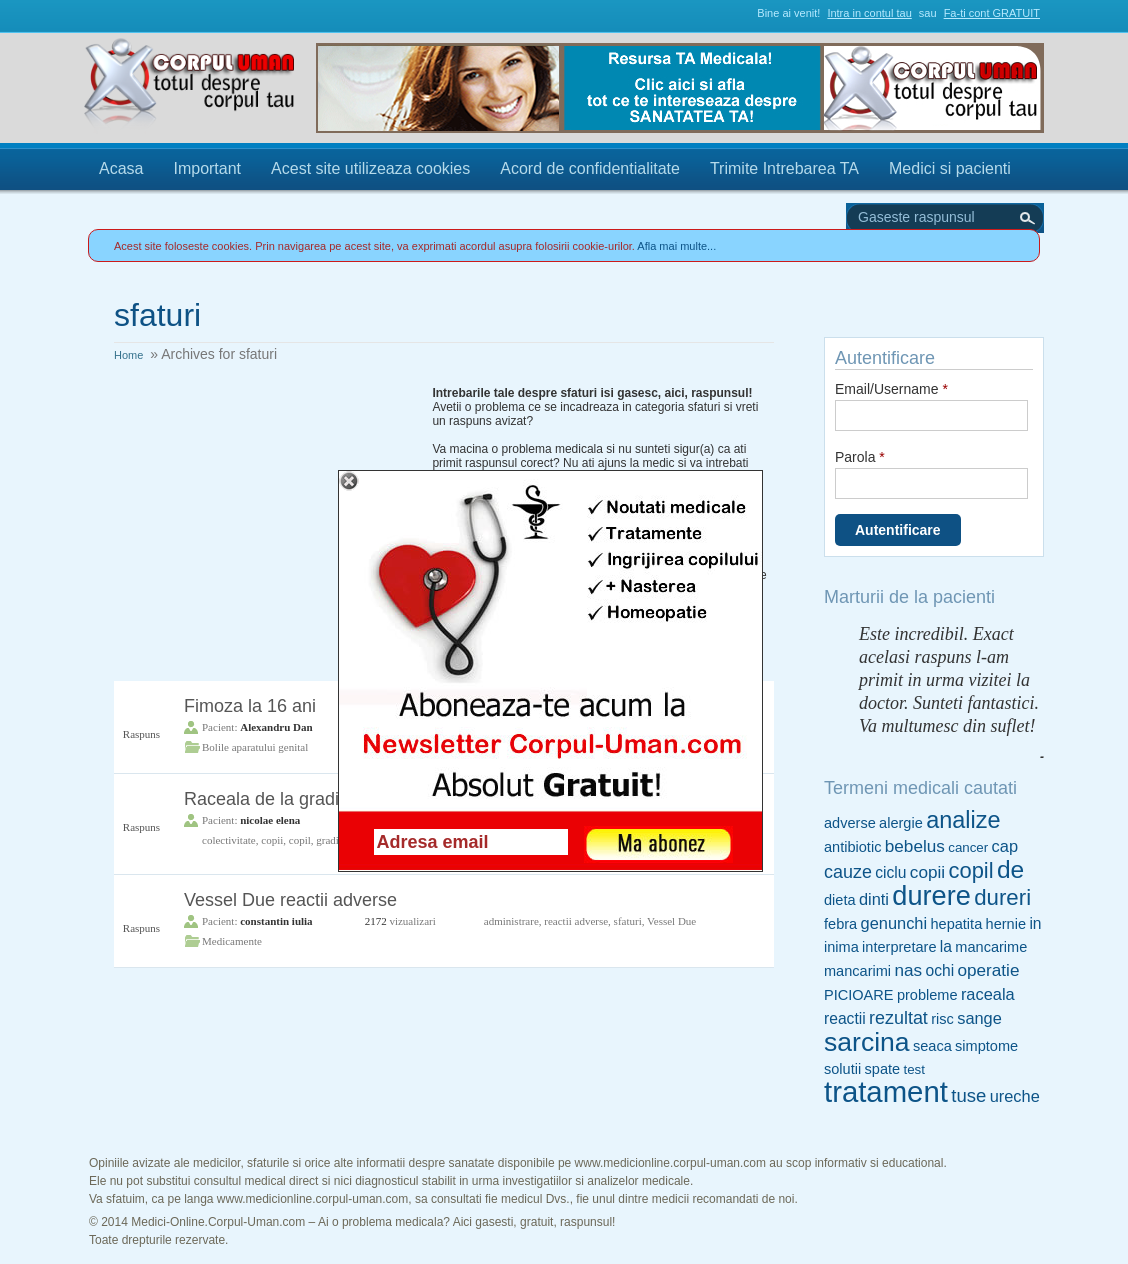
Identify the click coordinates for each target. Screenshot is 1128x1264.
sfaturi (628, 921)
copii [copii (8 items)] (927, 872)
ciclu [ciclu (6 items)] (890, 872)
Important (207, 168)
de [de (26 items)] (1010, 869)
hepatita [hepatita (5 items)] (956, 924)
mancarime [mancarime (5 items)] (991, 947)
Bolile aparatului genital (255, 747)
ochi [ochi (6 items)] (939, 970)
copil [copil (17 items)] (970, 870)
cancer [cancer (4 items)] (968, 847)
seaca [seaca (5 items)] (932, 1046)
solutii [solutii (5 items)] (842, 1069)
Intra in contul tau (869, 13)
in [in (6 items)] (1035, 923)
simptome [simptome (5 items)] (986, 1046)
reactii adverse (576, 921)
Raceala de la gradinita (276, 799)
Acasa (121, 168)
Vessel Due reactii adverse (290, 900)
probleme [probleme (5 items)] (927, 995)
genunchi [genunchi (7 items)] (894, 923)
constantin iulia (276, 921)
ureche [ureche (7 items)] (1015, 1096)
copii (272, 840)
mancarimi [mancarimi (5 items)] (857, 971)
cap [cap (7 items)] (1005, 846)
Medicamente (232, 941)
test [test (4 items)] (913, 1069)
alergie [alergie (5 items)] (901, 823)
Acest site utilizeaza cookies (370, 168)
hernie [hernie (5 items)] (1006, 924)
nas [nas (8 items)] (908, 970)
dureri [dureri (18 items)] (1002, 897)
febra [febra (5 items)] (840, 924)
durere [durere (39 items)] (931, 895)
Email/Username (891, 389)
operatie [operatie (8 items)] (988, 970)
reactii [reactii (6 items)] (845, 1018)
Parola (860, 457)
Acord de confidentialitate (590, 168)
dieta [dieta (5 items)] (840, 900)
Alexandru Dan (276, 727)
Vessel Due (671, 921)
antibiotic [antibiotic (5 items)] (852, 847)
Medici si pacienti (950, 168)
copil (300, 840)
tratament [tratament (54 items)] (886, 1091)
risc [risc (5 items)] (942, 1019)
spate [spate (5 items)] (883, 1069)
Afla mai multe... (676, 246)
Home (128, 355)
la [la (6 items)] (946, 946)
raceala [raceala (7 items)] (988, 994)
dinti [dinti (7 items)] (874, 899)
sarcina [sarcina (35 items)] (867, 1042)
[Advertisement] (264, 511)
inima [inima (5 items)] (841, 947)
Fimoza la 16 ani (250, 706)
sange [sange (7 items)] (979, 1018)
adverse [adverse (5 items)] (850, 823)
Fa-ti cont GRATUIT (992, 13)
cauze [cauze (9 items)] (848, 872)
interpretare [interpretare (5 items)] (899, 947)
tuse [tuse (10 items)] (968, 1095)
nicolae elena (270, 820)
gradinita (335, 840)
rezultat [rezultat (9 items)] (898, 1018)
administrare (511, 921)
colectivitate (229, 840)
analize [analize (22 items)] (963, 820)
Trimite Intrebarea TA (784, 168)
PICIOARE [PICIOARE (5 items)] (859, 995)
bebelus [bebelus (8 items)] (915, 846)
